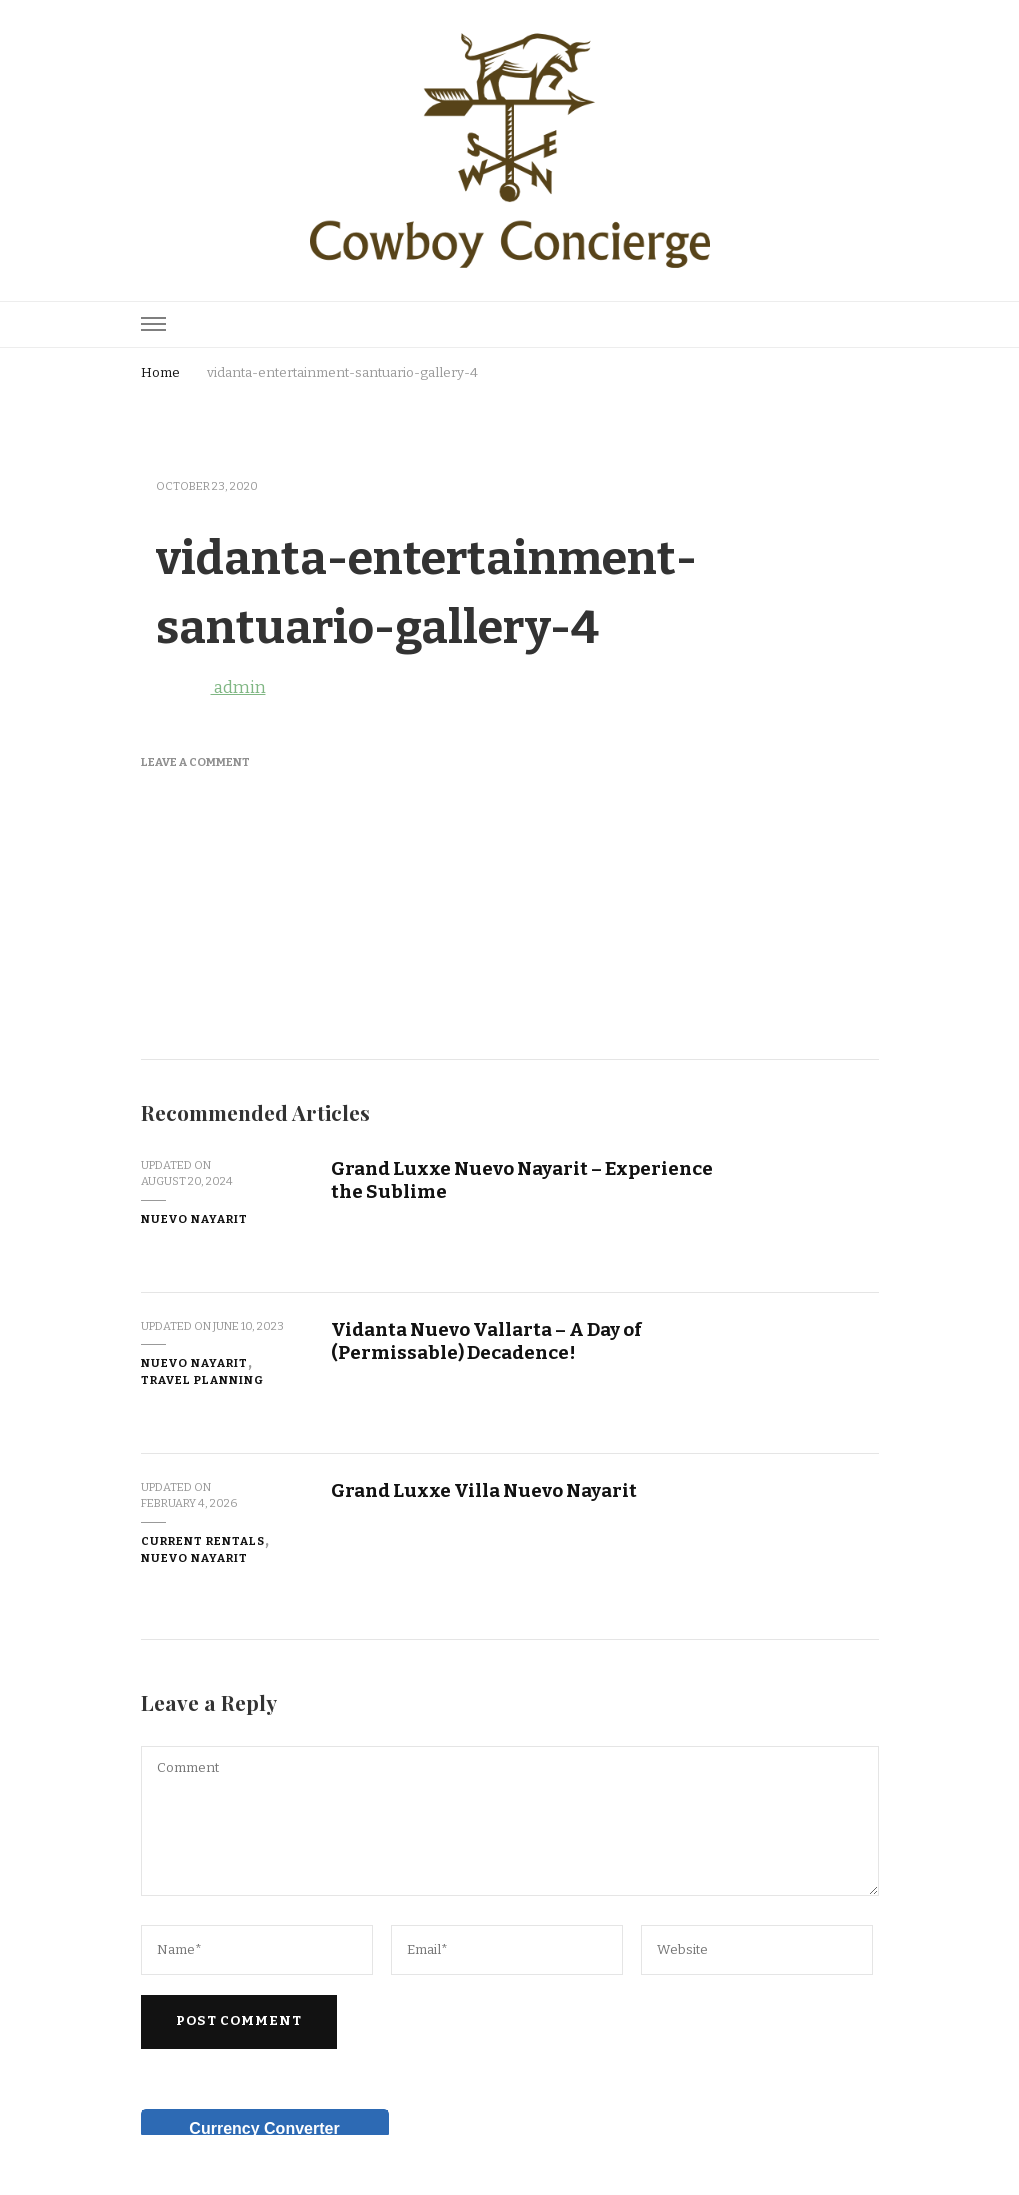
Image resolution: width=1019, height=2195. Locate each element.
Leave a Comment (195, 762)
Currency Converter (264, 2128)
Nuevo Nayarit (194, 1219)
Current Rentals (203, 1541)
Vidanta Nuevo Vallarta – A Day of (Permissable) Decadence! (486, 1341)
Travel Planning (202, 1380)
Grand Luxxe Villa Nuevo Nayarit (484, 1490)
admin (203, 687)
